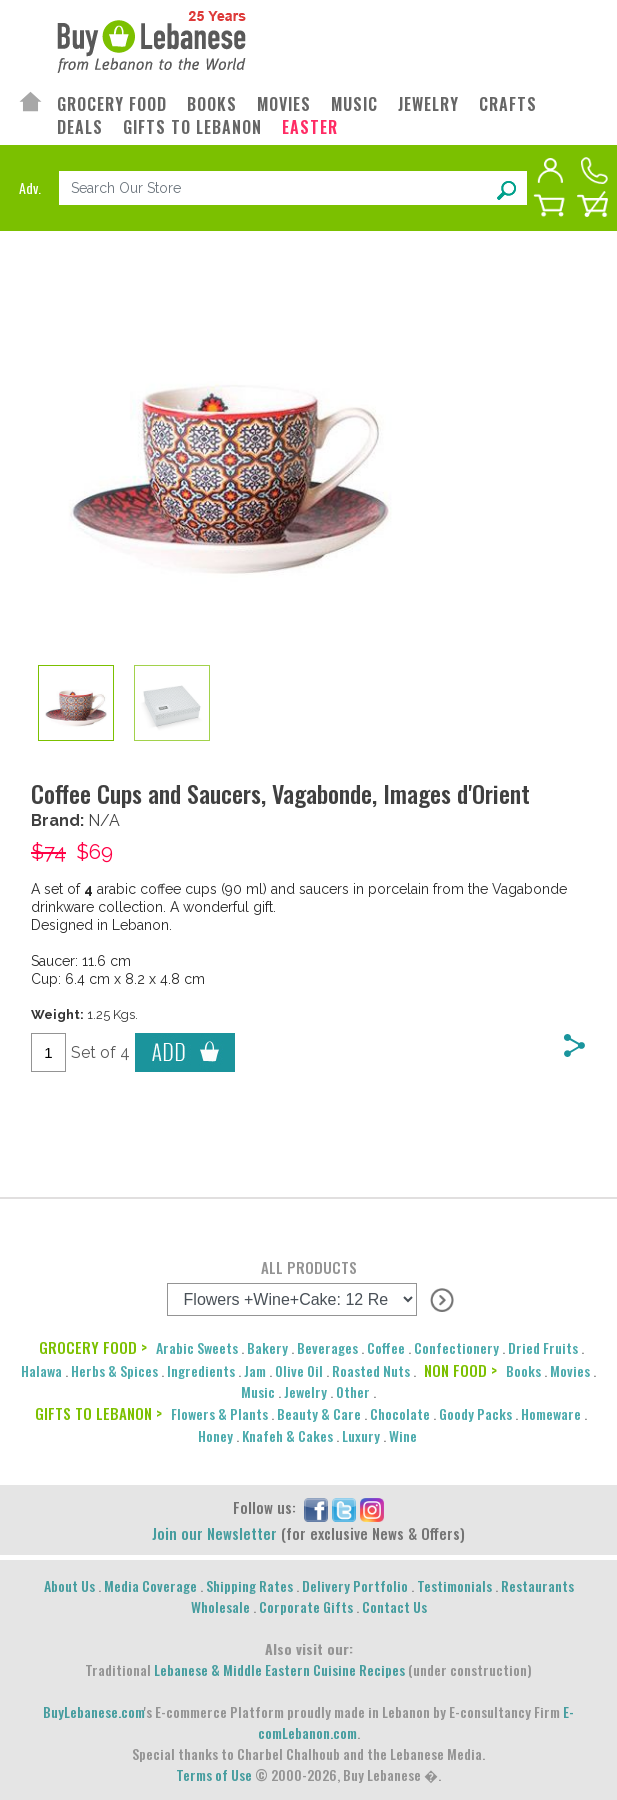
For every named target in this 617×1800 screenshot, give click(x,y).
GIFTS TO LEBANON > (98, 1413)
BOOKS (212, 104)
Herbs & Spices (114, 1370)
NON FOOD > (460, 1370)
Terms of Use (214, 1774)
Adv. (30, 187)
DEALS (80, 127)
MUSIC (354, 104)
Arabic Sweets (197, 1347)
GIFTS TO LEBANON (192, 127)
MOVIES (284, 104)
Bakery (267, 1347)
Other (353, 1391)
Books (523, 1370)
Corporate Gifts (306, 1606)
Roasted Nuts (371, 1370)
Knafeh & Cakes (287, 1435)
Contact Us (394, 1606)
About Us (69, 1585)
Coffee (386, 1347)
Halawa (41, 1370)
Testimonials (454, 1585)
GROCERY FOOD (112, 104)
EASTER (310, 127)
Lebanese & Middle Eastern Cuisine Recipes (279, 1669)
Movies (570, 1370)
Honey (215, 1435)
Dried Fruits (543, 1347)
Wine (403, 1435)
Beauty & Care (319, 1413)
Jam (255, 1370)
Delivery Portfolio (355, 1585)
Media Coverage (150, 1585)
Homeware (551, 1413)
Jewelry (305, 1391)
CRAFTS (508, 104)
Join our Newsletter (214, 1533)
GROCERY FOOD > (93, 1347)
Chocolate (400, 1413)
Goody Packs (475, 1413)
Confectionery (456, 1347)
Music (258, 1391)
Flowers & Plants (219, 1413)
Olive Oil (299, 1370)
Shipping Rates (249, 1585)
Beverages (327, 1347)
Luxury (361, 1435)
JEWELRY (428, 104)
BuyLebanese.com (93, 1711)
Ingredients (201, 1370)
